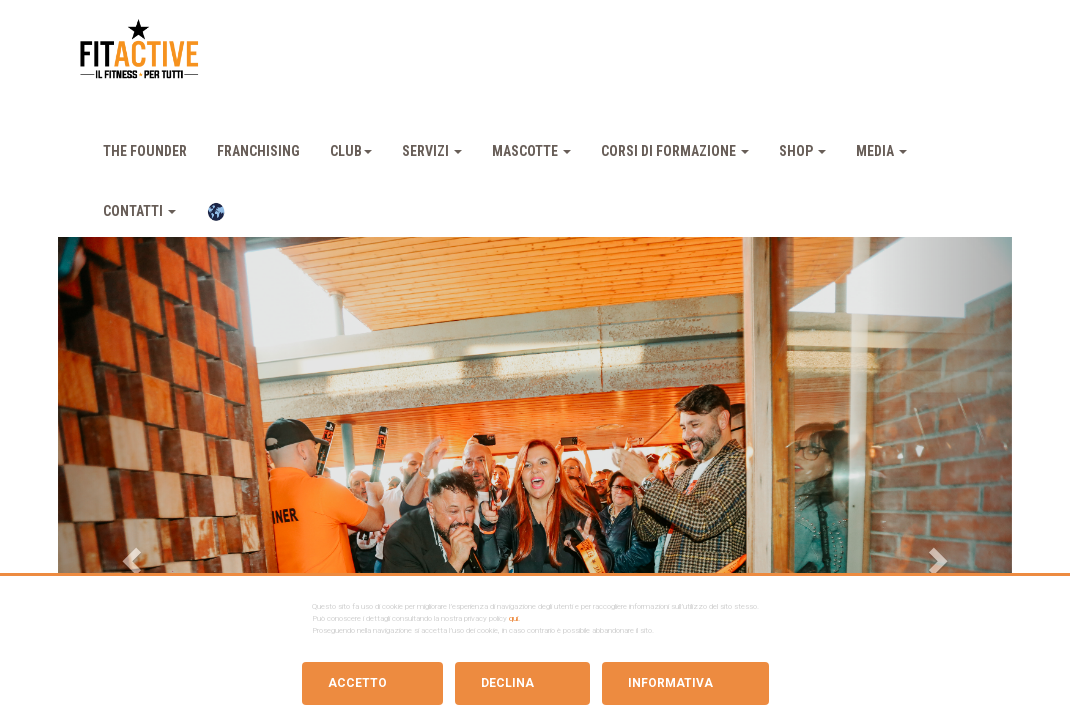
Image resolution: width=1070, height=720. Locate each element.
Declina (507, 683)
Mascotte (531, 151)
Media (881, 151)
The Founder (145, 151)
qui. (514, 618)
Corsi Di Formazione (675, 151)
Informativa (670, 683)
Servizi (432, 151)
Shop (802, 151)
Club (351, 151)
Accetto (357, 683)
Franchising (258, 151)
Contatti (139, 211)
